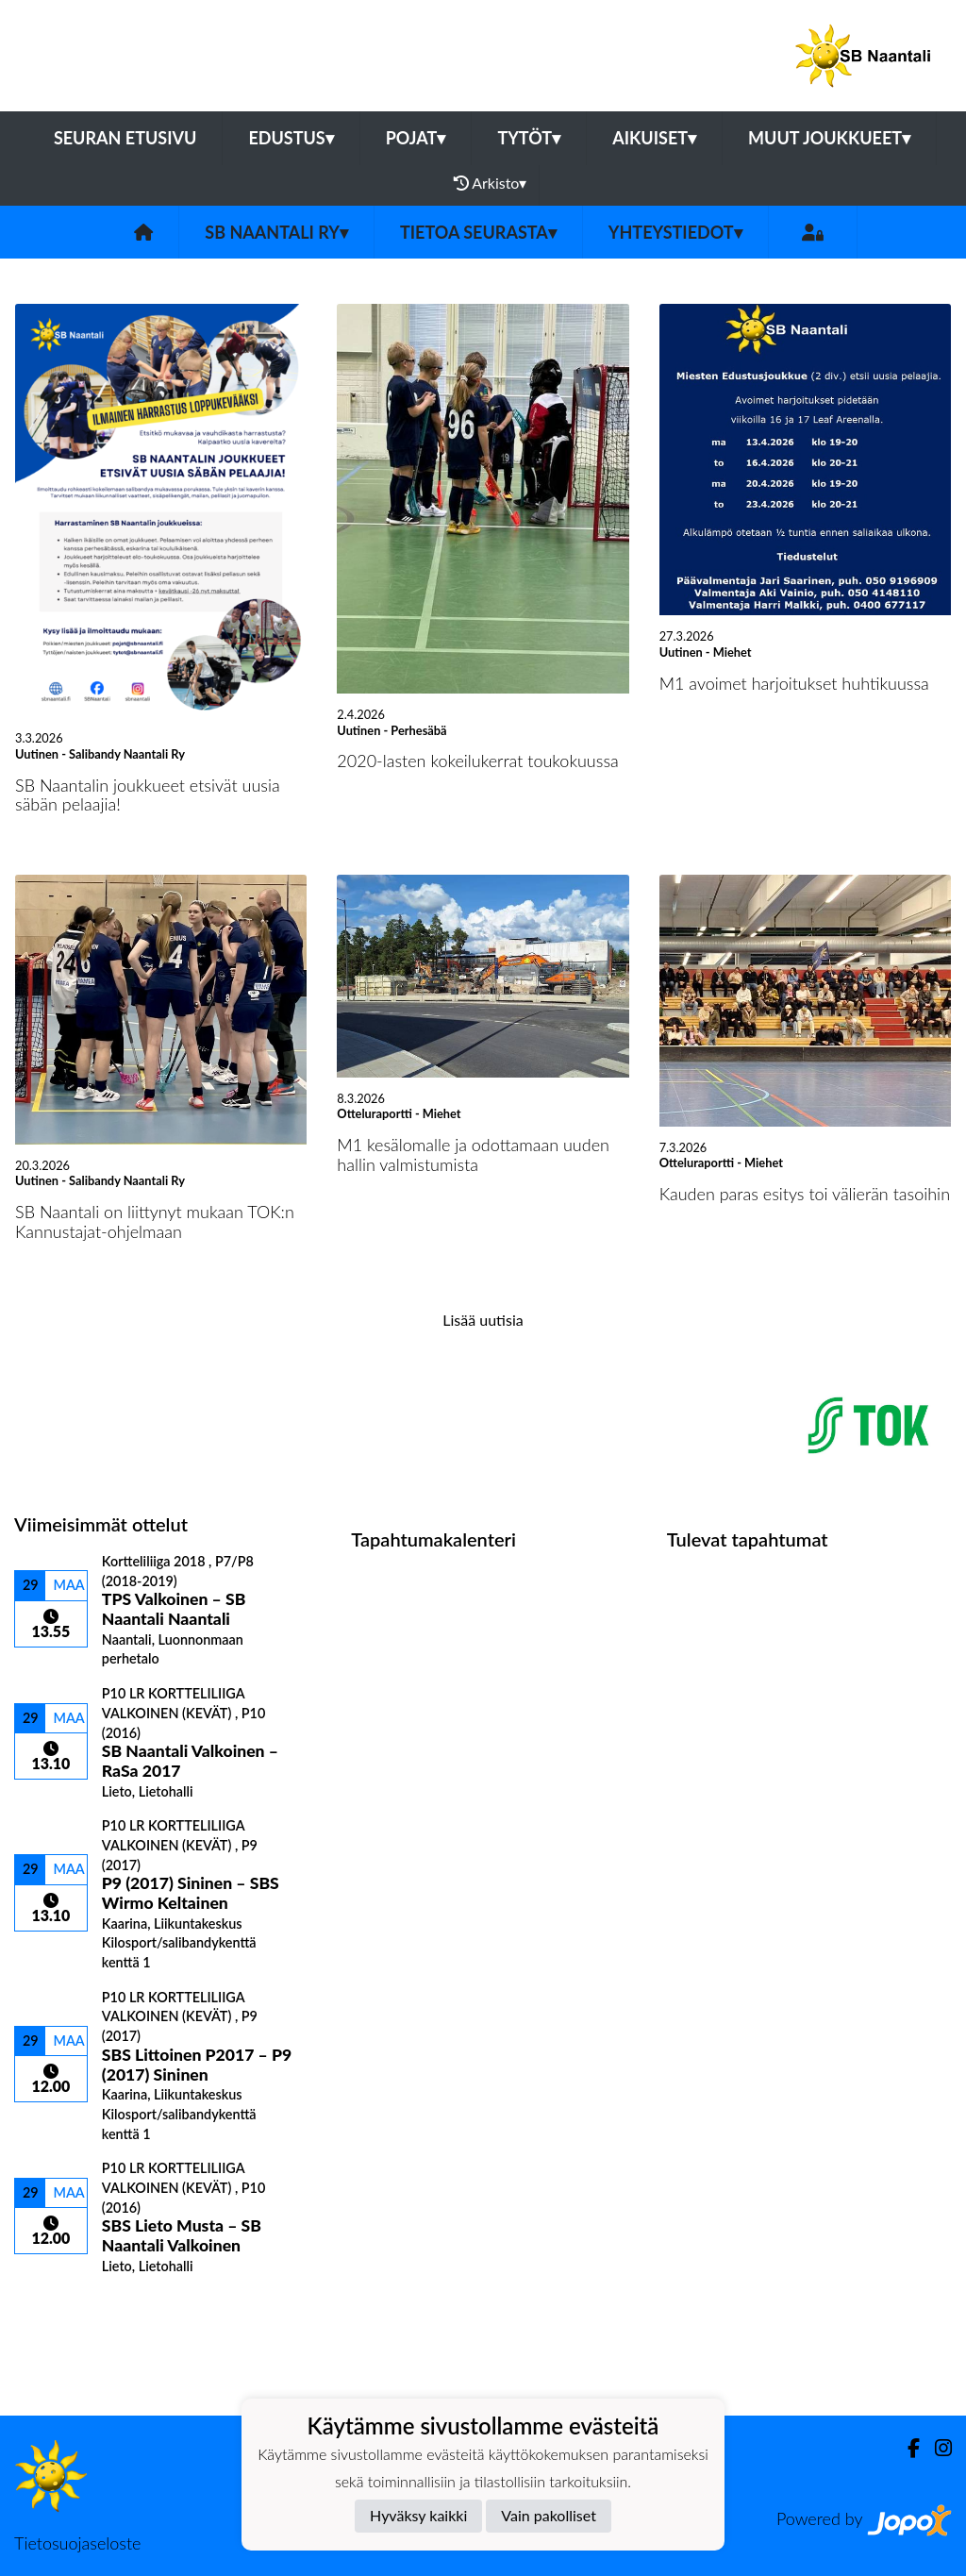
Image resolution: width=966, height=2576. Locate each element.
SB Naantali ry (276, 232)
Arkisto (490, 183)
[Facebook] (906, 2448)
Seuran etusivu (125, 137)
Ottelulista (60, 2307)
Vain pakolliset (548, 2515)
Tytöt (528, 137)
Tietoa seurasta (478, 232)
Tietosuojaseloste (77, 2543)
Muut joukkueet (829, 137)
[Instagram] (936, 2448)
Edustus (290, 137)
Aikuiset (654, 137)
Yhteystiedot (675, 232)
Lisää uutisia (482, 1320)
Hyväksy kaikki (418, 2515)
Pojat (416, 137)
